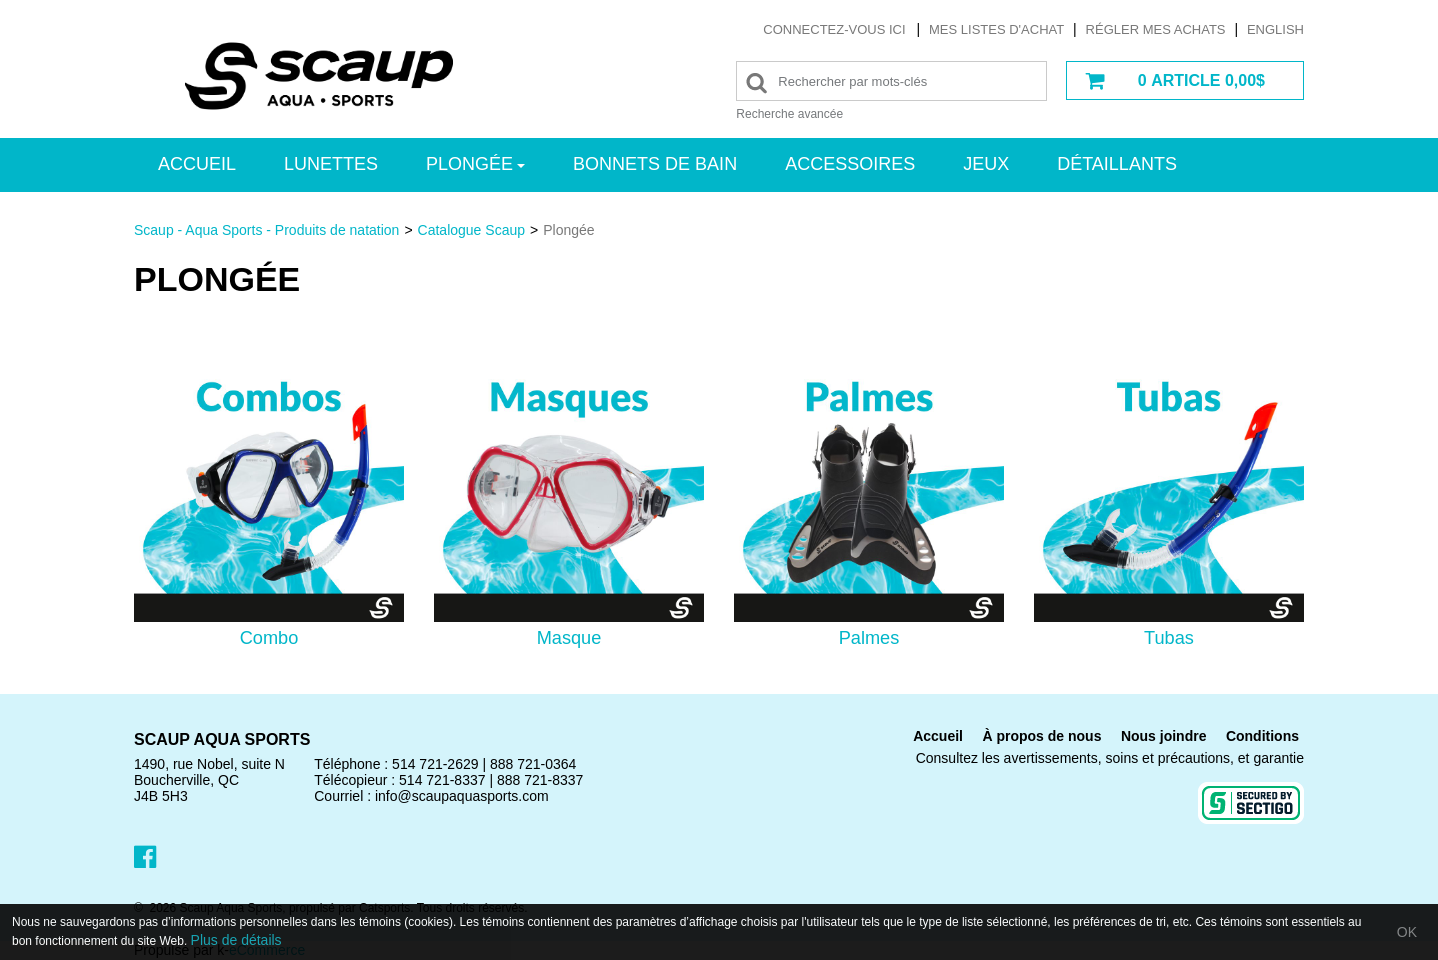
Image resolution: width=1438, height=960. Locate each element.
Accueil (197, 164)
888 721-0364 (533, 764)
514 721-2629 (435, 764)
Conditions (1262, 736)
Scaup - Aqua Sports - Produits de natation (266, 230)
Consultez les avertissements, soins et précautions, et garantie (1110, 758)
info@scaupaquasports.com (462, 796)
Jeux (986, 164)
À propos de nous (1041, 736)
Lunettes (331, 164)
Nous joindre (1164, 736)
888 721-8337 (540, 780)
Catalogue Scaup (471, 230)
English (1275, 29)
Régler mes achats (1156, 29)
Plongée (475, 164)
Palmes (869, 638)
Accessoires (850, 164)
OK (1407, 932)
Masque (569, 638)
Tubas (1169, 638)
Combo (269, 638)
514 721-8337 (442, 780)
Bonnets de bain (655, 164)
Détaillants (1117, 164)
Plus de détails (236, 940)
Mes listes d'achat (996, 29)
